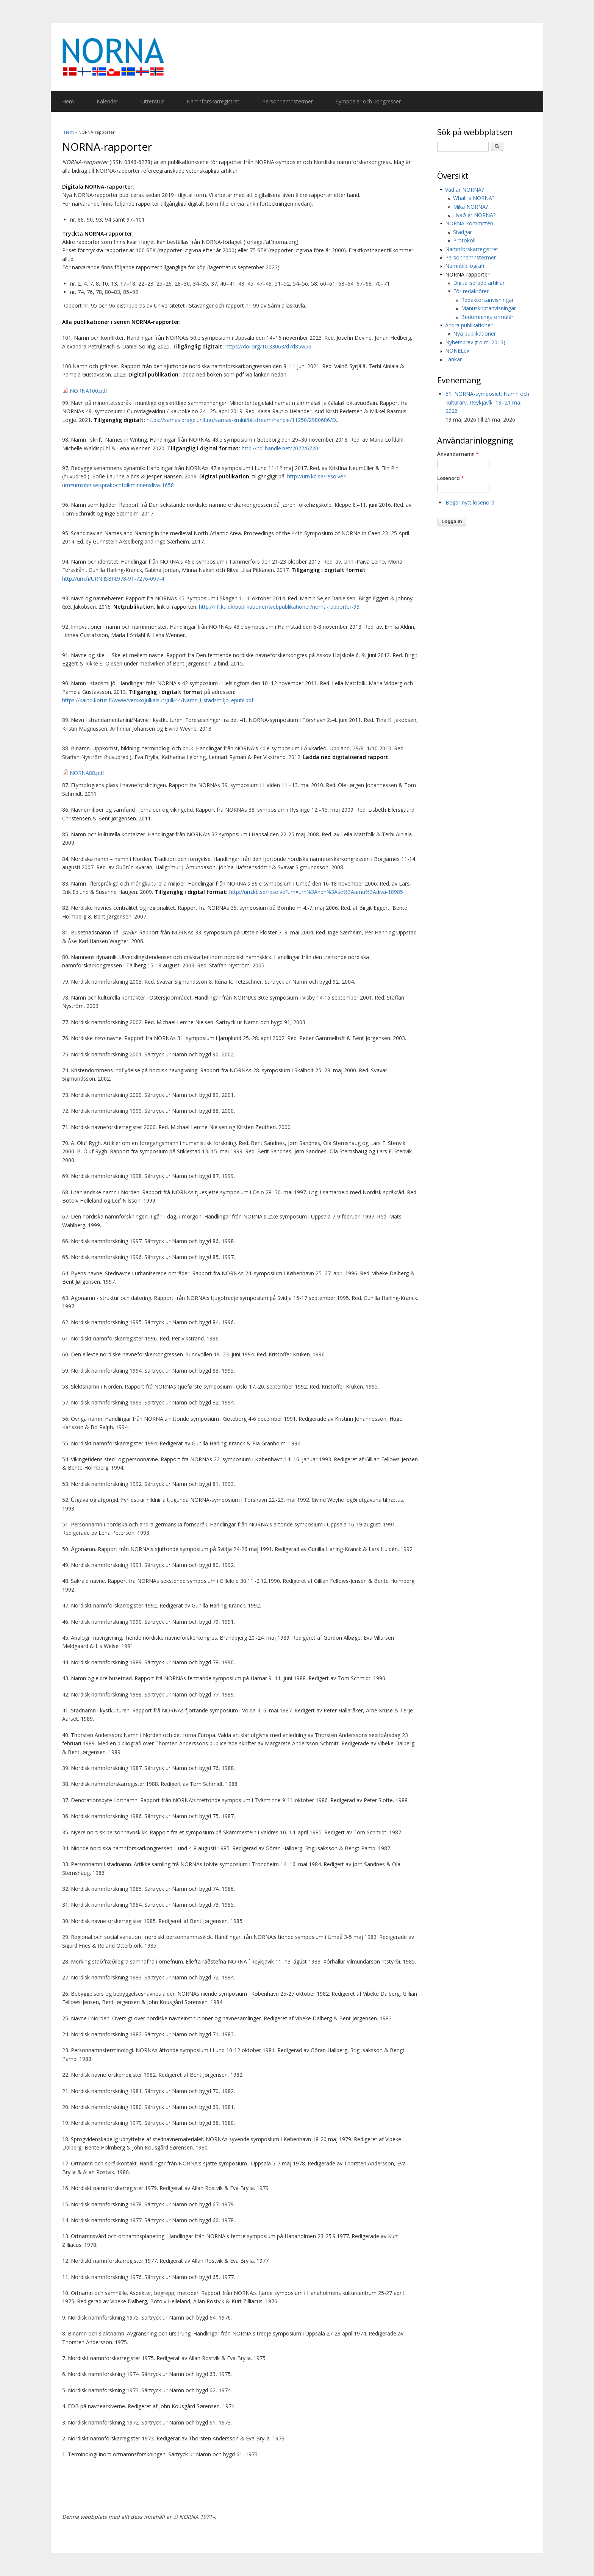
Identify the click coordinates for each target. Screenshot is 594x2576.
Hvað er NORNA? (474, 215)
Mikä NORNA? (470, 206)
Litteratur (152, 101)
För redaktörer (471, 291)
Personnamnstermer (287, 101)
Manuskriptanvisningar (488, 308)
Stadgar (462, 232)
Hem (68, 101)
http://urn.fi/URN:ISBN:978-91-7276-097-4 (113, 578)
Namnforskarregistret (212, 101)
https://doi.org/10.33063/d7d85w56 (268, 346)
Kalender (107, 101)
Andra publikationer (468, 325)
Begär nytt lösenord (470, 502)
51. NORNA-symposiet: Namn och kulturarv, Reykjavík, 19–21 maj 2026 (487, 402)
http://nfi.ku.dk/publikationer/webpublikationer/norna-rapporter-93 (279, 606)
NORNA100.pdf (88, 390)
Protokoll (464, 240)
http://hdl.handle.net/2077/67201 (281, 448)
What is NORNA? (473, 198)
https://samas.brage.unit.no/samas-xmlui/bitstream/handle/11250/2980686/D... (243, 419)
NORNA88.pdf (87, 772)
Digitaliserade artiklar (479, 282)
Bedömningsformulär (487, 316)
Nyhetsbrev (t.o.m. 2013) (475, 342)
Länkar (453, 359)
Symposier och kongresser (368, 101)
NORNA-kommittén (469, 223)
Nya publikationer (474, 333)
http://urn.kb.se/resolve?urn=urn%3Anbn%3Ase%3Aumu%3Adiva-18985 (316, 891)
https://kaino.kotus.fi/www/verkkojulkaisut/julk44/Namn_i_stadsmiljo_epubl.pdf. (158, 700)
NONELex (457, 350)
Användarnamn (457, 453)
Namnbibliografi (464, 265)
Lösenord (450, 478)
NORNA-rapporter (467, 274)
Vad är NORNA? (464, 189)
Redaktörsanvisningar (487, 299)
